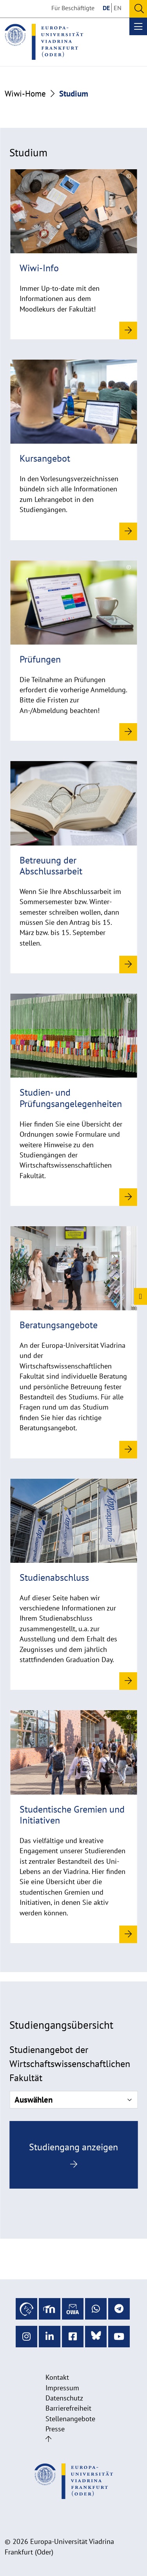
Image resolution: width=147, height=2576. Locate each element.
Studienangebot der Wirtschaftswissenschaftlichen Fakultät (69, 2063)
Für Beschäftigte (72, 8)
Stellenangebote (70, 2418)
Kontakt (57, 2377)
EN (118, 8)
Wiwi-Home (25, 93)
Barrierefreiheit (68, 2408)
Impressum (62, 2387)
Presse (55, 2428)
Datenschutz (64, 2397)
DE (106, 8)
